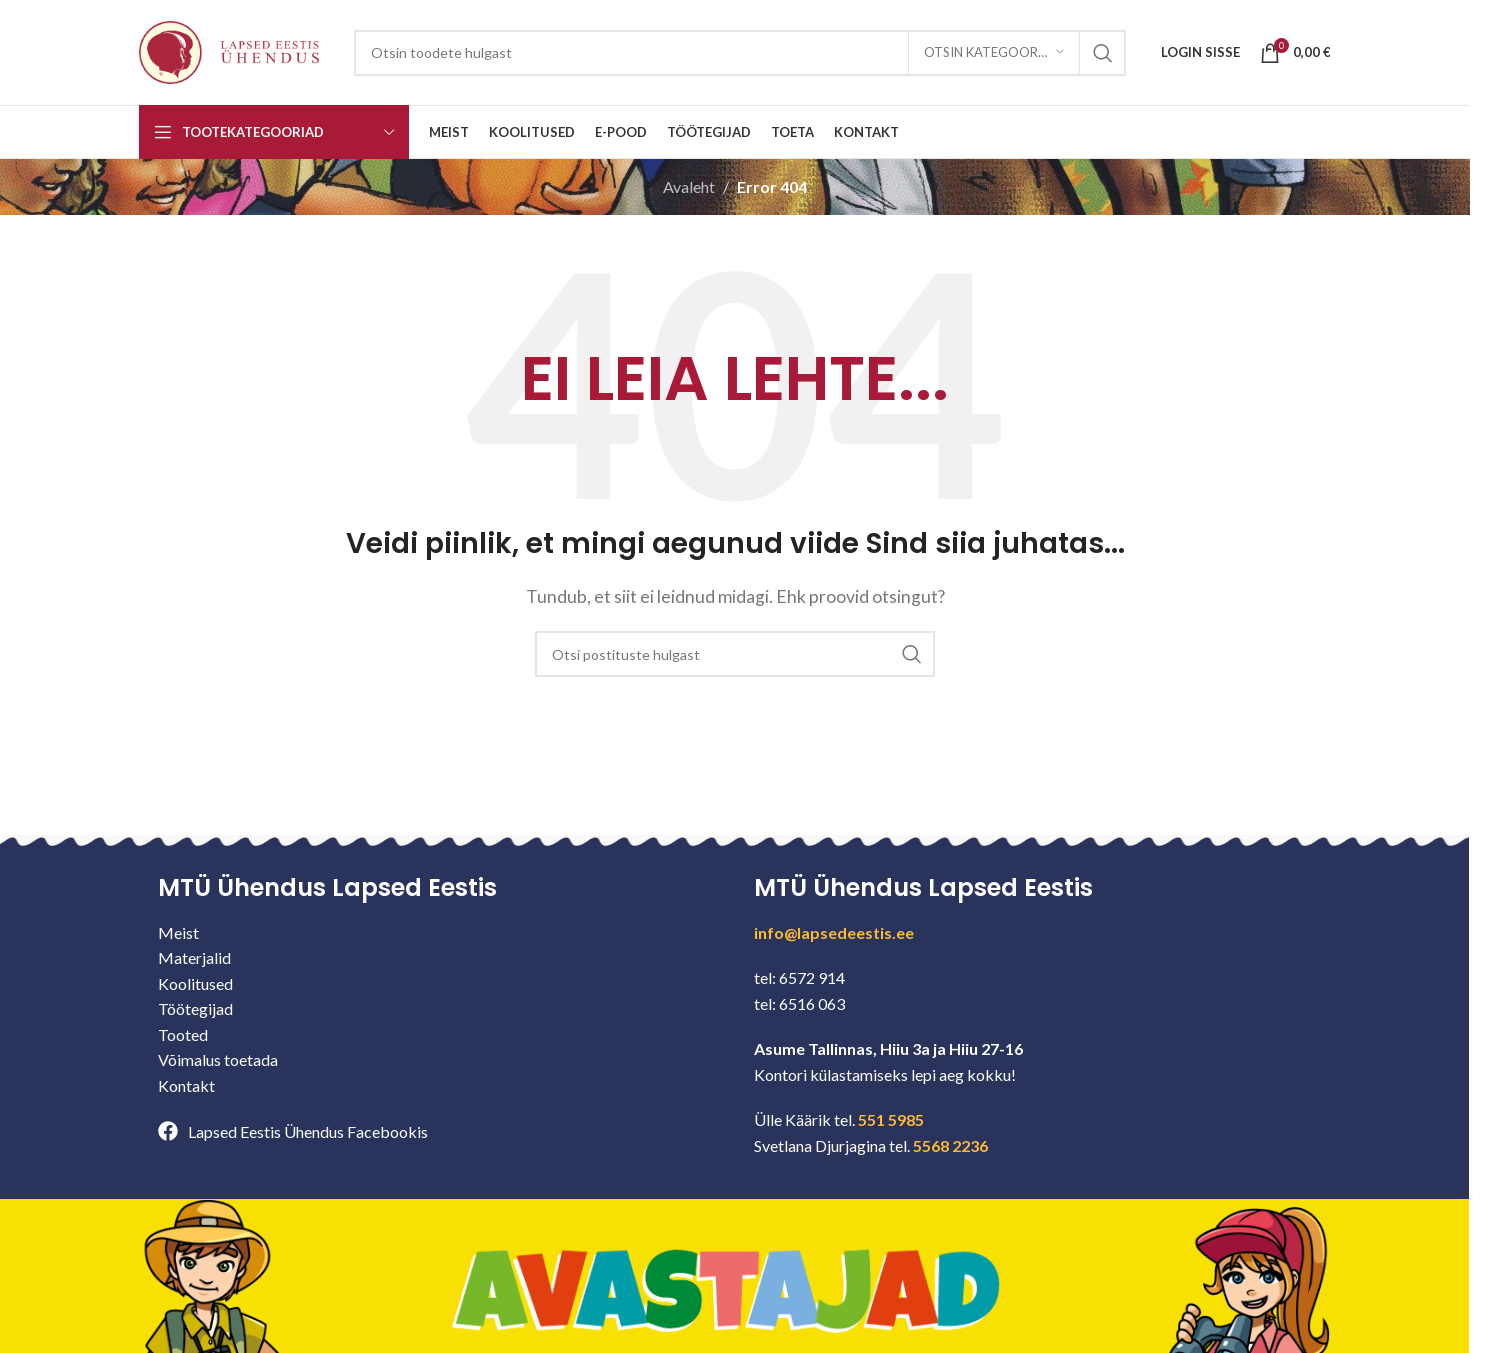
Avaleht (689, 186)
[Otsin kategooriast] (994, 53)
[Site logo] (229, 50)
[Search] (740, 53)
